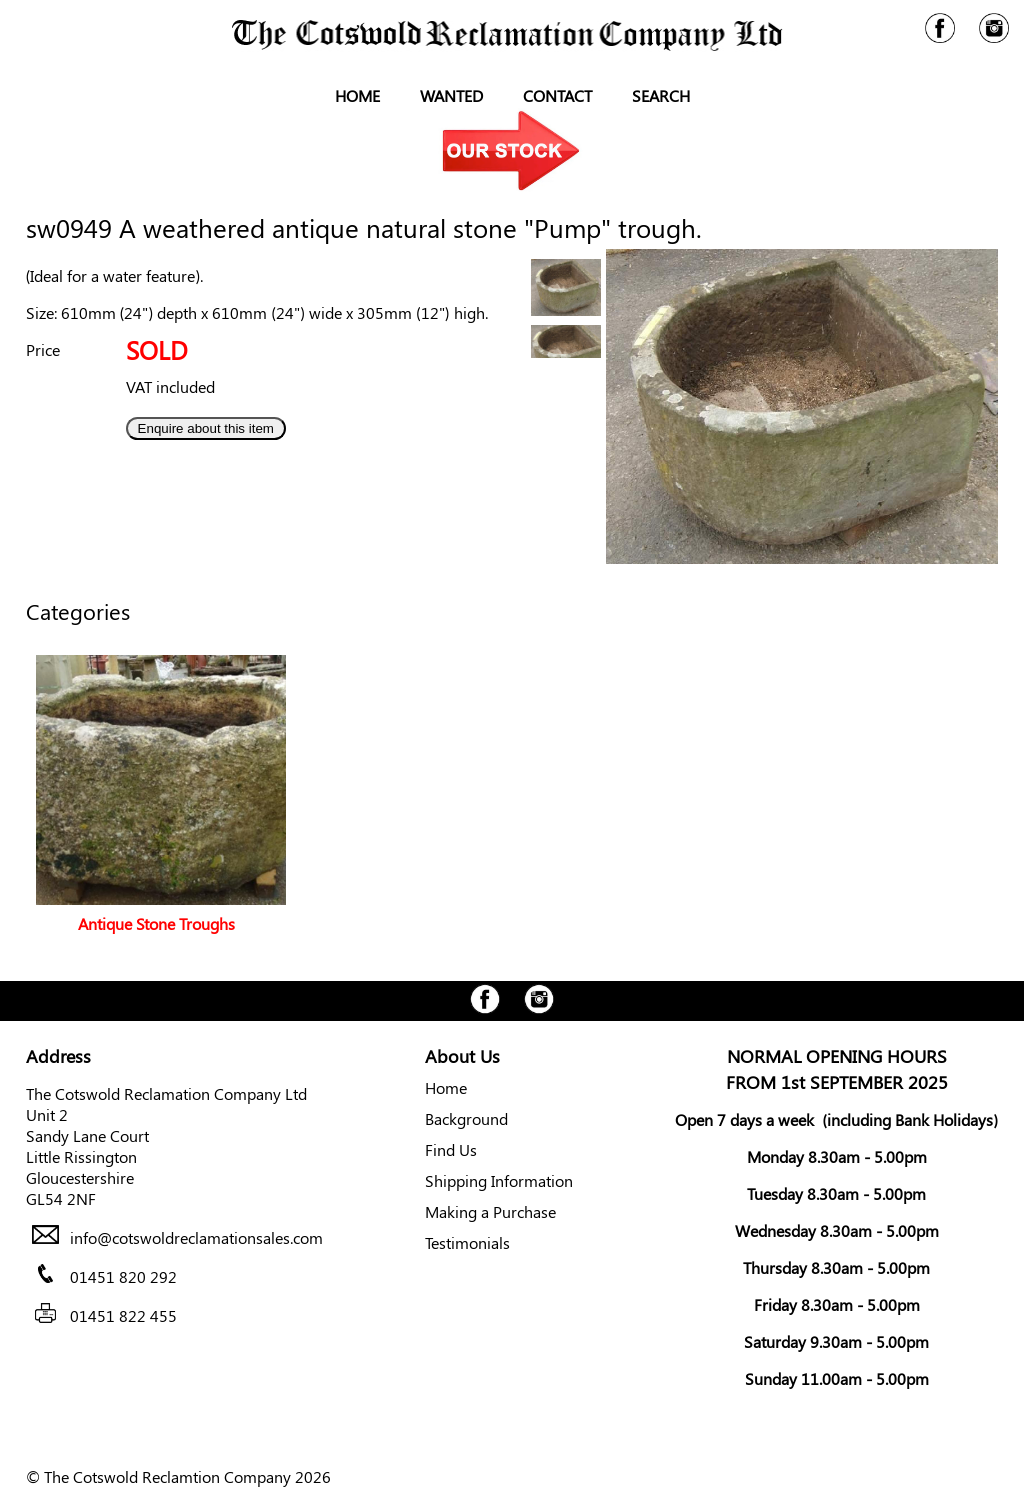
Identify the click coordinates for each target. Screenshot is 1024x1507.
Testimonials (467, 1242)
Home (357, 95)
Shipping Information (499, 1180)
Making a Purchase (490, 1211)
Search (661, 95)
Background (466, 1118)
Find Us (451, 1149)
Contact (557, 95)
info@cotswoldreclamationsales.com (196, 1237)
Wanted (451, 95)
